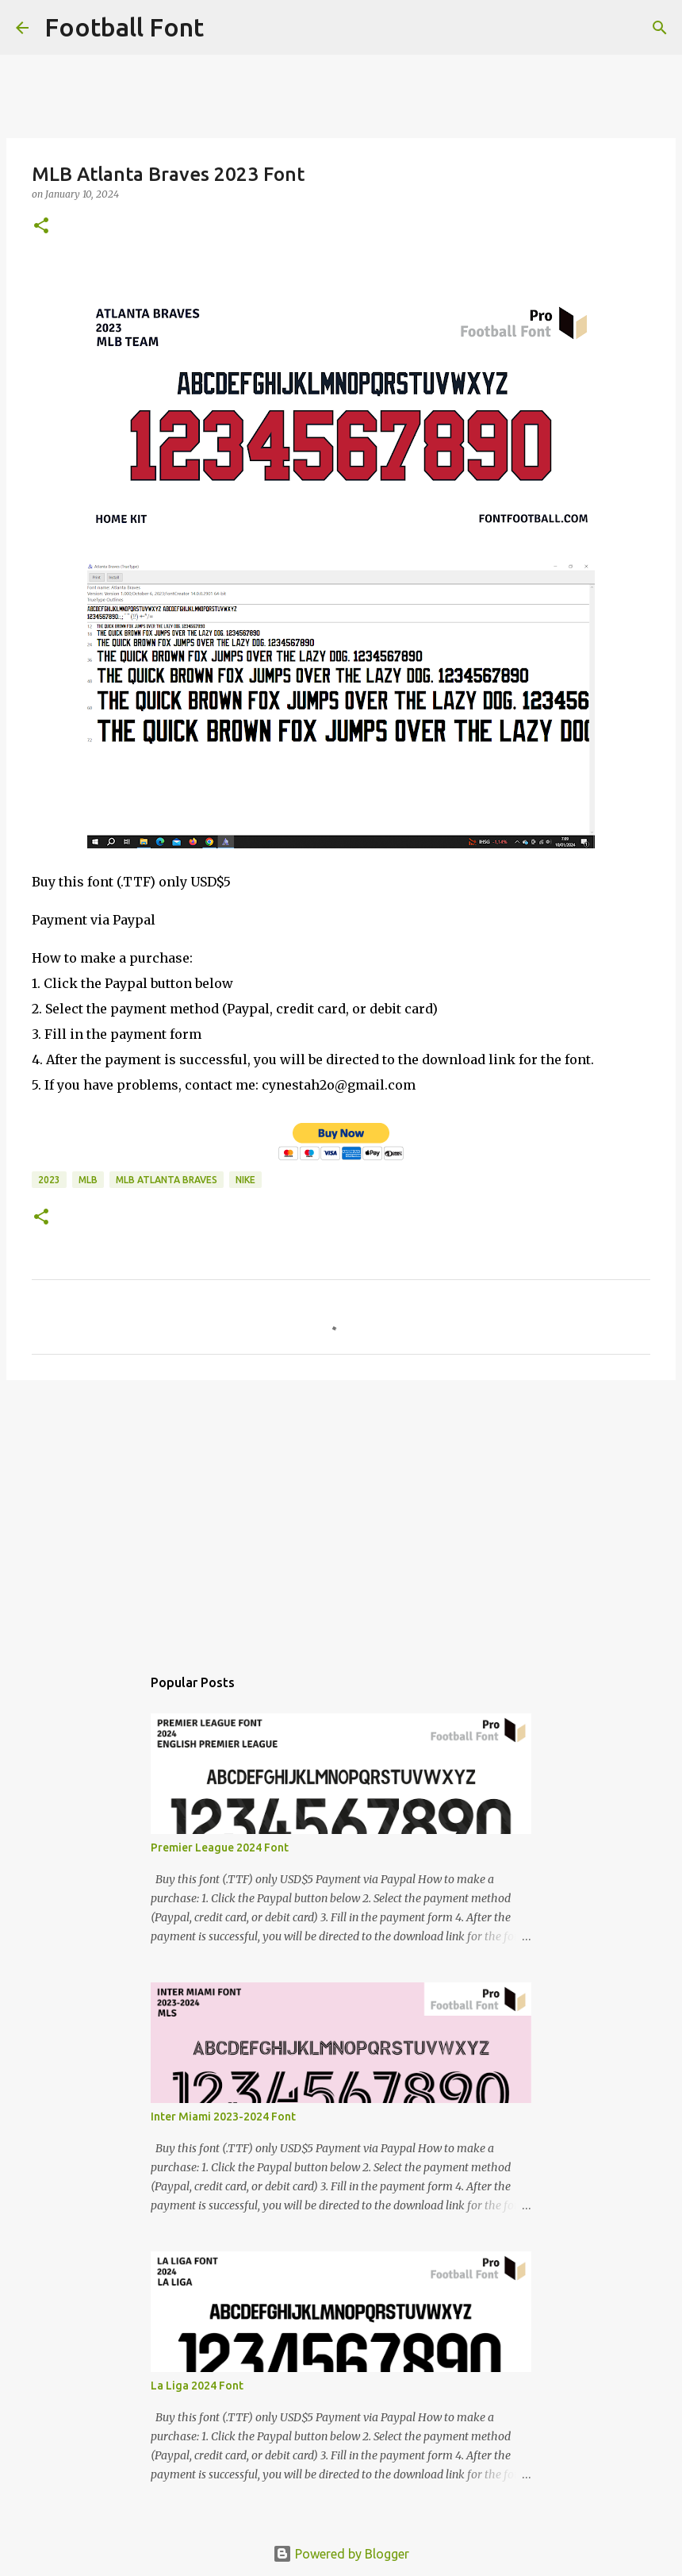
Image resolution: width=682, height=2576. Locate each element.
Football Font (124, 27)
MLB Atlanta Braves (166, 1180)
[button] (41, 226)
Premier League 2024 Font (220, 1847)
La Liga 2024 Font (197, 2385)
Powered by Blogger (341, 2554)
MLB (88, 1180)
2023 (49, 1180)
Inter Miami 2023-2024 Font (223, 2116)
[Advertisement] (341, 1515)
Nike (245, 1180)
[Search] (226, 28)
